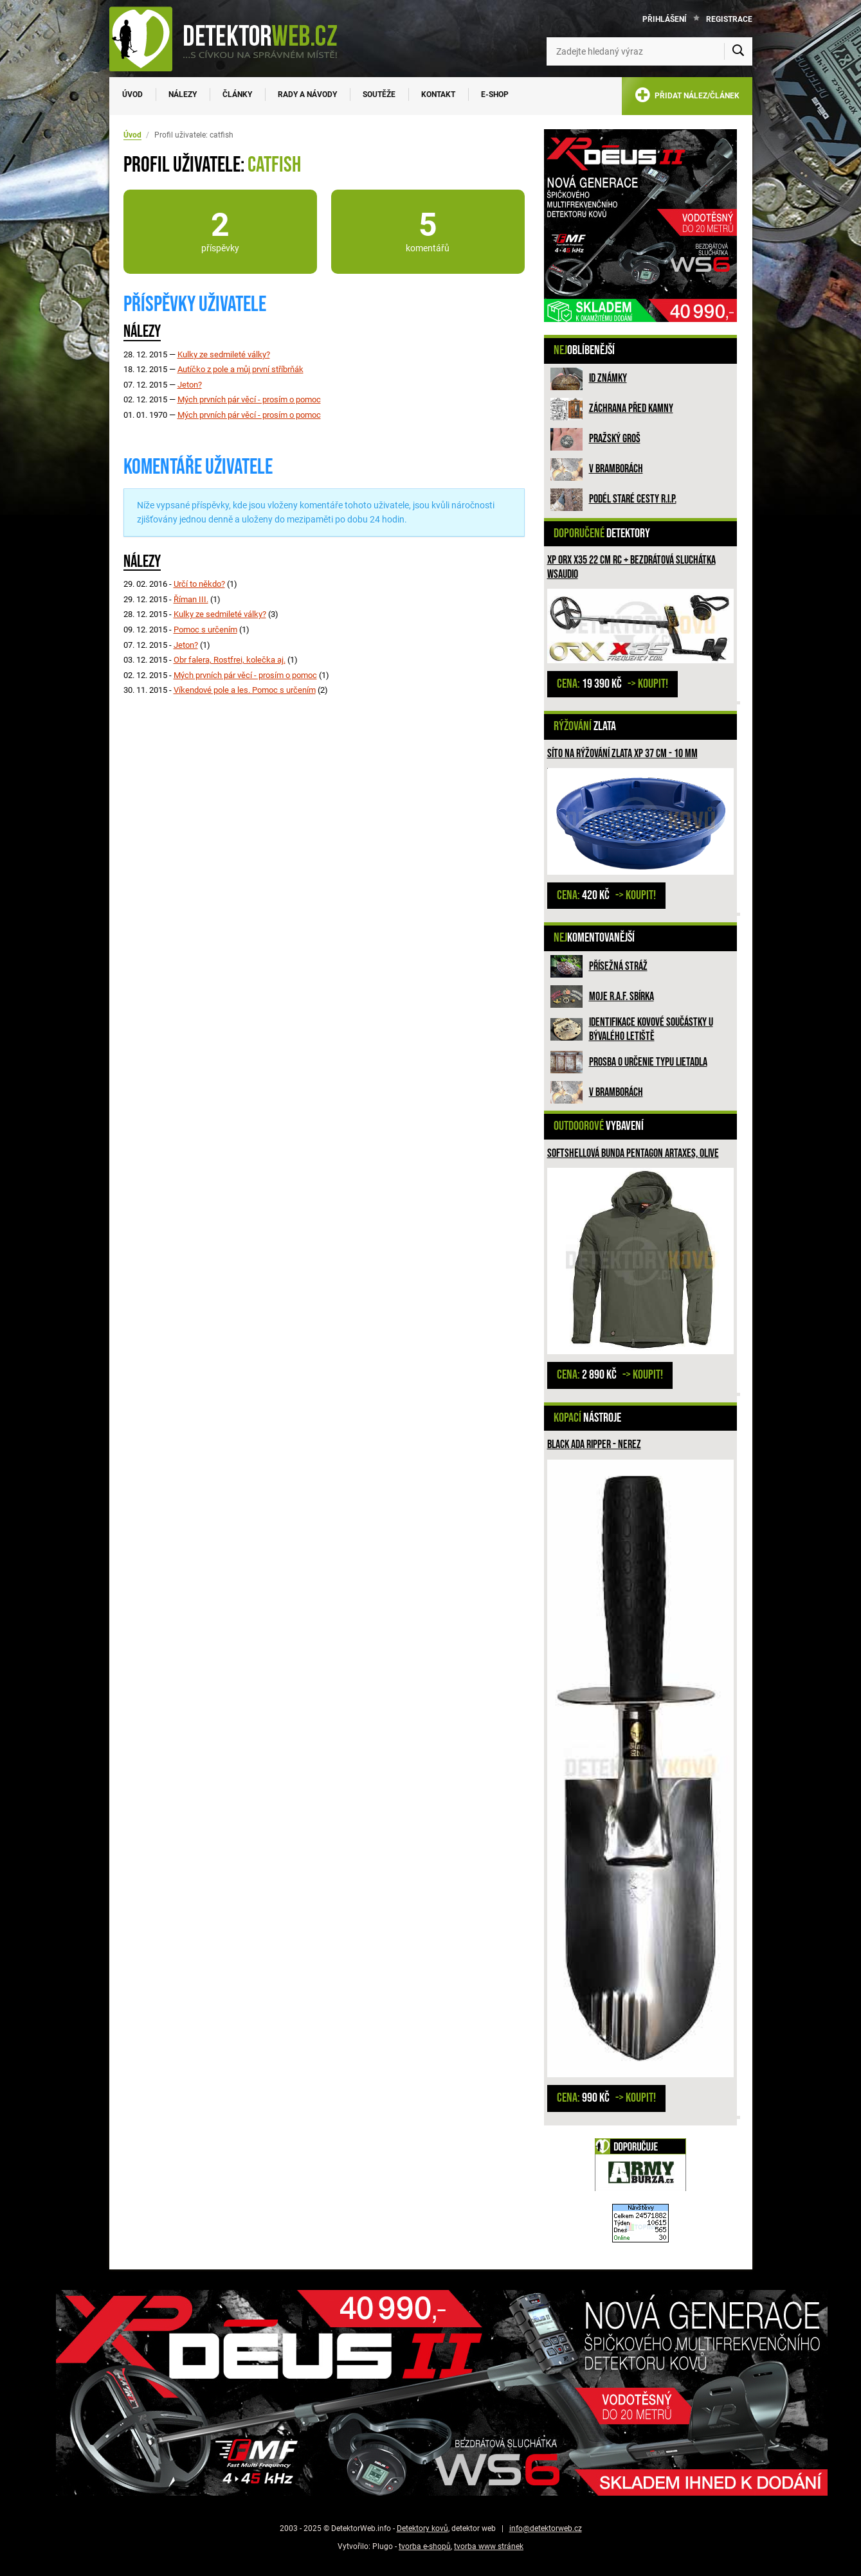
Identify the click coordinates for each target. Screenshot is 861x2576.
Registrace (729, 19)
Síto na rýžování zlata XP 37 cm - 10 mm (622, 753)
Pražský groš (614, 438)
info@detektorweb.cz (545, 2528)
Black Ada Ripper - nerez (594, 1444)
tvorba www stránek (488, 2546)
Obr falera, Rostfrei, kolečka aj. (229, 660)
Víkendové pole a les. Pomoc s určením (245, 690)
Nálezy (182, 94)
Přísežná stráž (618, 966)
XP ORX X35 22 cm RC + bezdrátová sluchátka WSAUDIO (631, 567)
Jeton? (189, 384)
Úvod (132, 94)
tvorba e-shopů (425, 2546)
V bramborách (616, 469)
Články (237, 94)
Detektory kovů (422, 2528)
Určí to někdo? (199, 584)
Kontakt (438, 94)
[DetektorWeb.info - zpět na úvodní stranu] (231, 38)
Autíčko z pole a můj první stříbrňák (240, 369)
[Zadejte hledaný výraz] (649, 51)
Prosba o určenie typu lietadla (648, 1062)
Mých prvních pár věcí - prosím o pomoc (249, 399)
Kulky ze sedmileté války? (223, 354)
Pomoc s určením (205, 629)
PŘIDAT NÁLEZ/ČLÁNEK (687, 97)
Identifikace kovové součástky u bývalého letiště (651, 1029)
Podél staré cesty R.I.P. (632, 499)
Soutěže (379, 94)
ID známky (608, 378)
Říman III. (191, 599)
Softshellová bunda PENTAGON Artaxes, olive (633, 1153)
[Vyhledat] (738, 51)
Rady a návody (307, 94)
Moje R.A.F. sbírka (621, 996)
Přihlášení (664, 19)
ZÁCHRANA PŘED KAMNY (631, 408)
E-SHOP (495, 94)
